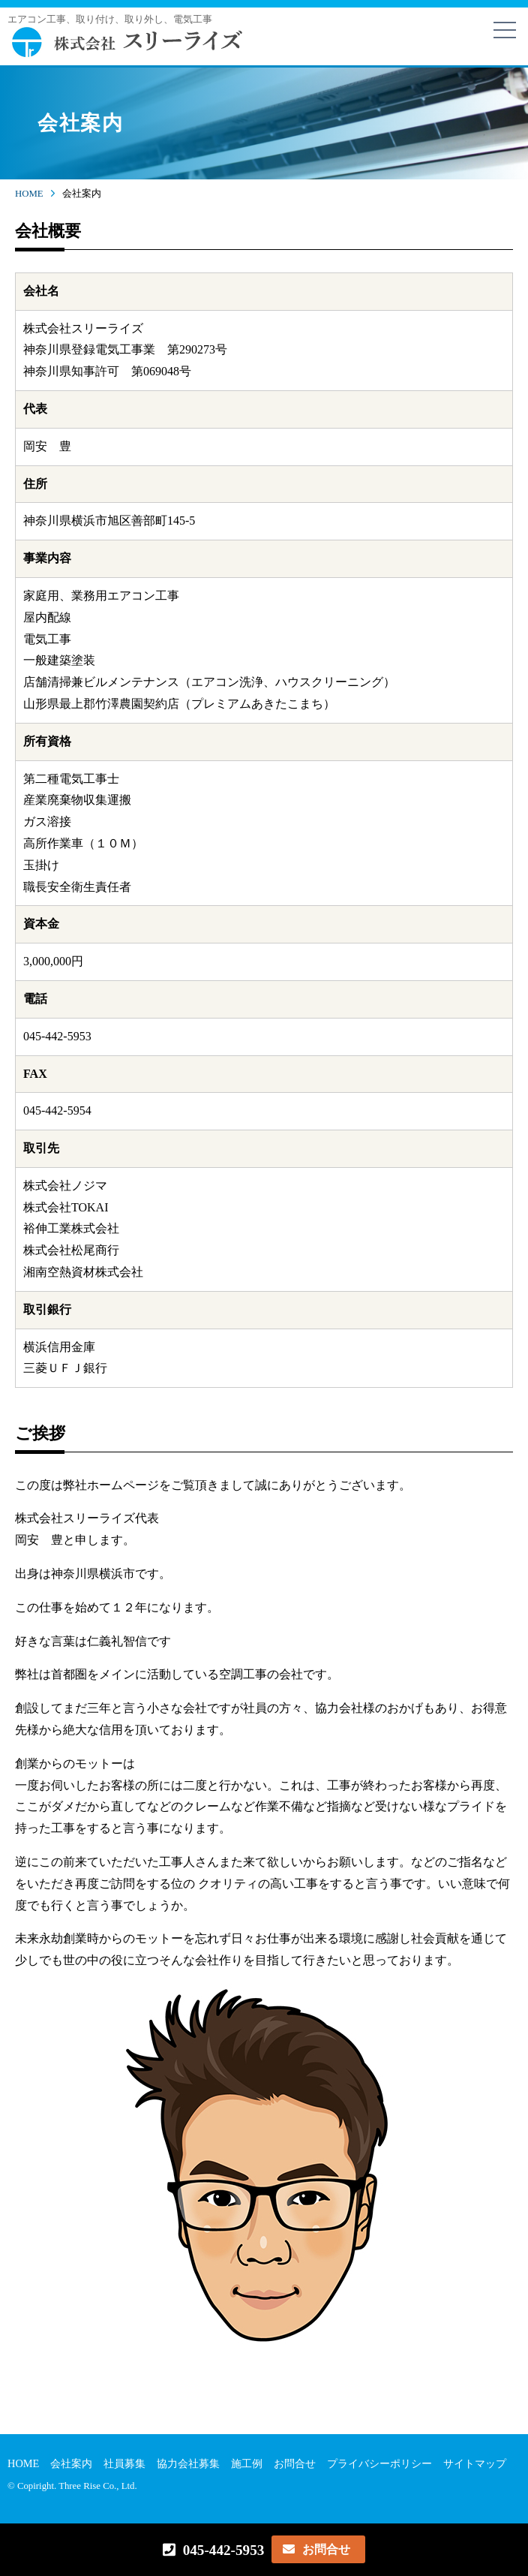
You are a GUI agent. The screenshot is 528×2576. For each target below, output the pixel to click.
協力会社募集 (188, 2463)
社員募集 (125, 2463)
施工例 (246, 2463)
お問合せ (295, 2463)
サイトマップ (474, 2463)
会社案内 (71, 2463)
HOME (29, 193)
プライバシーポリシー (379, 2463)
